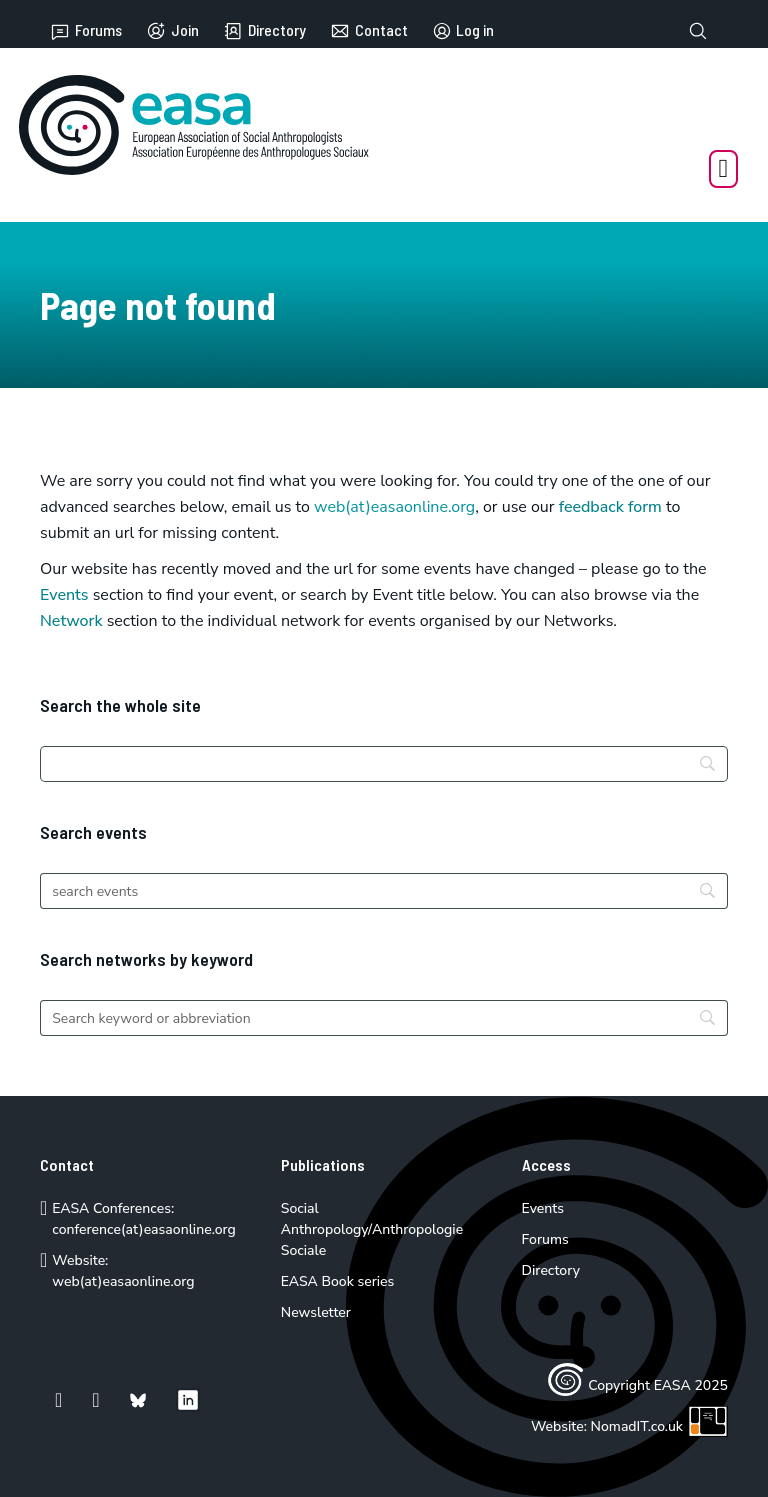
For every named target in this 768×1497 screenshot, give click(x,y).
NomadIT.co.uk (659, 1426)
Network (71, 621)
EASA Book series (338, 1281)
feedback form (610, 507)
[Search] (384, 764)
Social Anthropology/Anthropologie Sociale (372, 1229)
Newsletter (316, 1312)
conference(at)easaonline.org (143, 1229)
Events (64, 595)
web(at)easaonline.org (123, 1281)
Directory (264, 31)
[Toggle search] (698, 31)
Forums (86, 31)
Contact (369, 31)
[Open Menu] (724, 169)
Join (172, 31)
